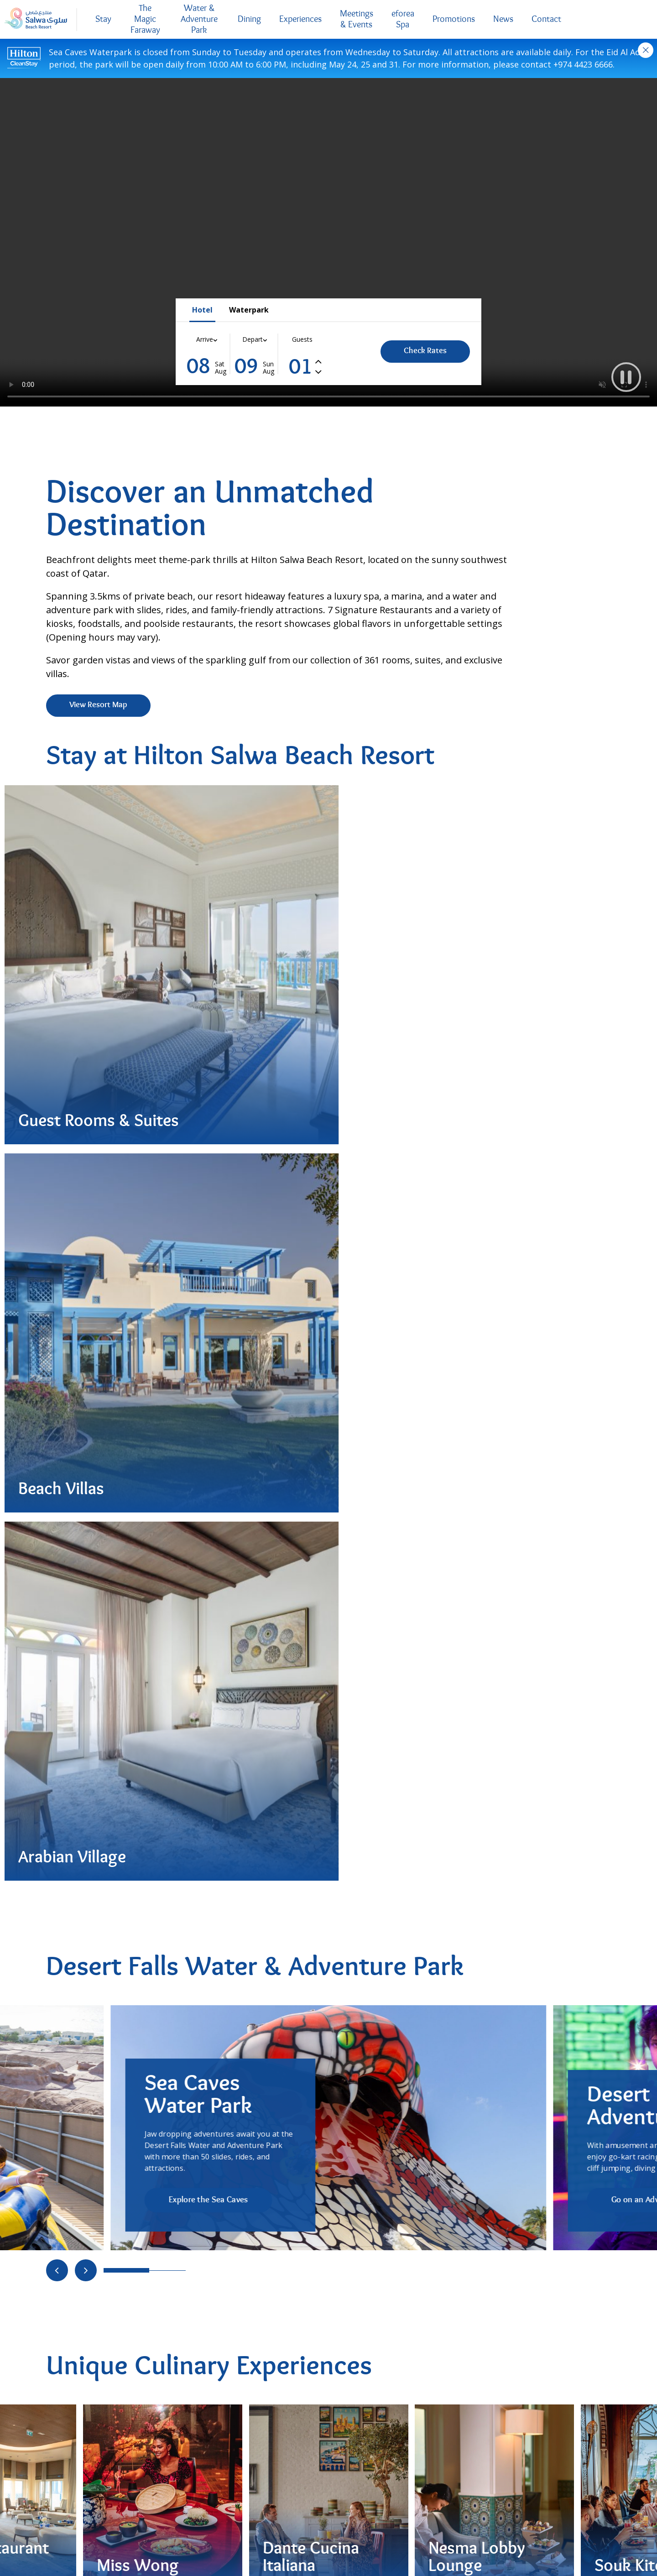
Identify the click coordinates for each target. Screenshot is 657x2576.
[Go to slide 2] (176, 1739)
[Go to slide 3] (195, 1739)
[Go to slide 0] (126, 1400)
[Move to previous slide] (57, 1401)
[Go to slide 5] (231, 1739)
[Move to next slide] (86, 1401)
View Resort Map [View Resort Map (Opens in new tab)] (98, 705)
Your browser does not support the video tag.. (328, 242)
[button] (624, 375)
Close (645, 50)
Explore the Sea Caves (208, 1330)
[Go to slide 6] (249, 1739)
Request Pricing (385, 2164)
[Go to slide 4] (213, 1739)
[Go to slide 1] (158, 1739)
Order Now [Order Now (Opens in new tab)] (88, 1949)
